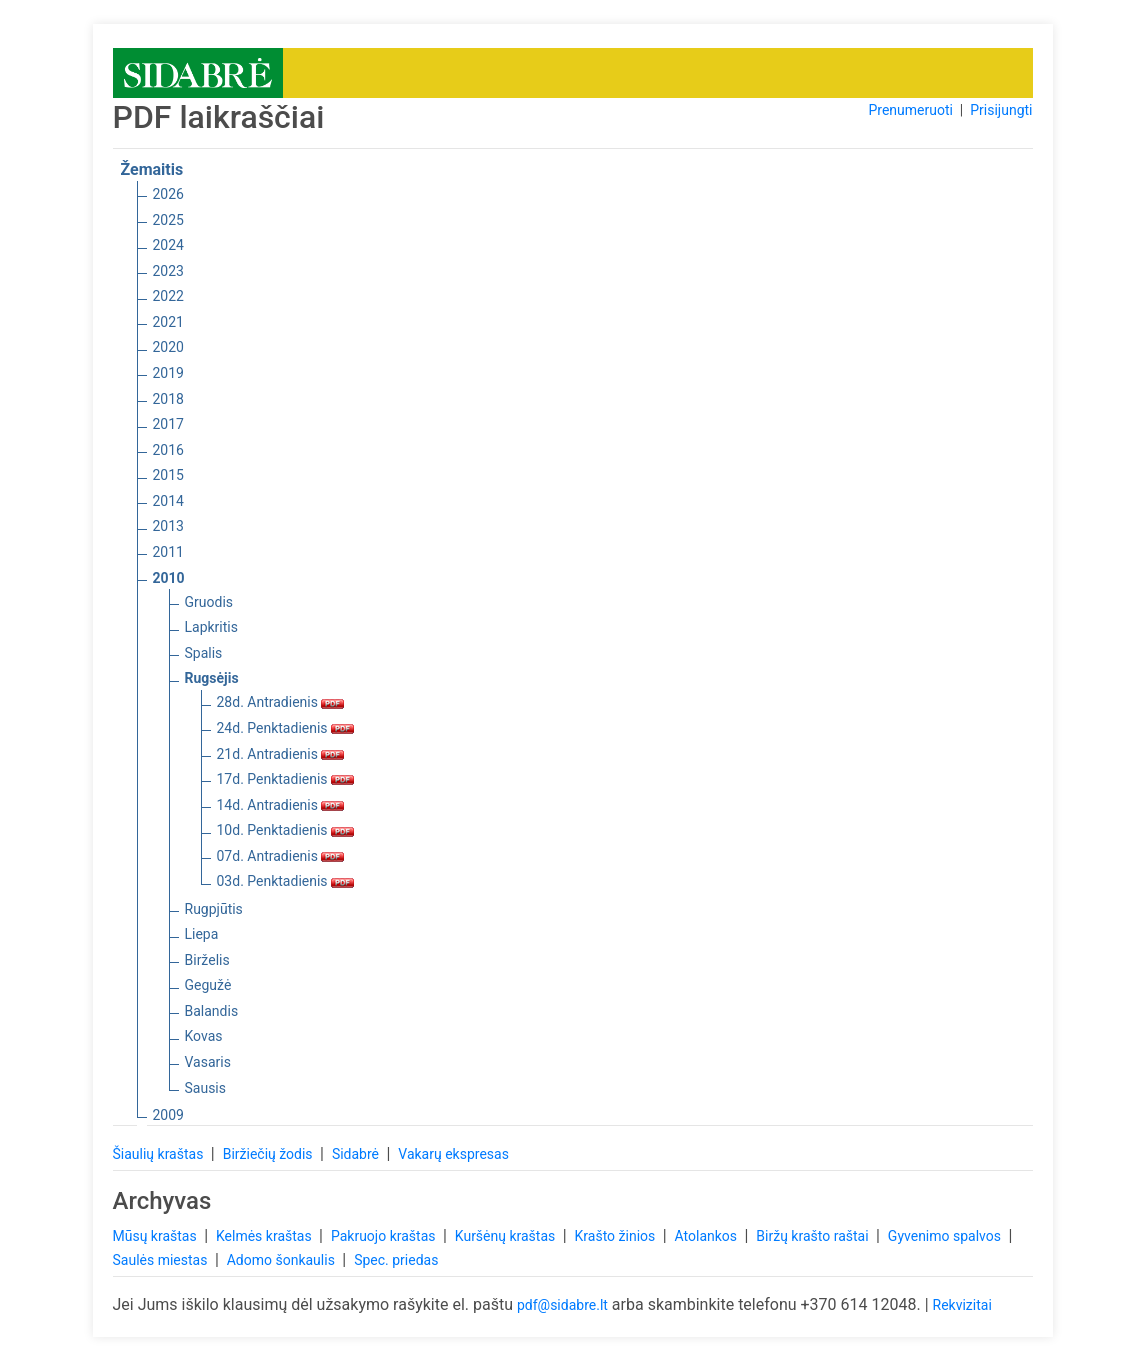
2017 (168, 424)
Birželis (207, 960)
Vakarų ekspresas (453, 1154)
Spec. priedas (396, 1260)
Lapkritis (211, 627)
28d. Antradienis (281, 702)
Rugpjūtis (214, 909)
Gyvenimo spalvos (946, 1236)
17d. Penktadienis (286, 779)
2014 (168, 501)
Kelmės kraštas (265, 1236)
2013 (168, 526)
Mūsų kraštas (157, 1236)
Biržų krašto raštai (814, 1236)
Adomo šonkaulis (283, 1260)
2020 (168, 347)
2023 (168, 271)
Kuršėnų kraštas (507, 1236)
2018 (168, 399)
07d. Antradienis (281, 856)
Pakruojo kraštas (385, 1236)
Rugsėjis (212, 678)
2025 (168, 220)
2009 (168, 1115)
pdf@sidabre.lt (562, 1305)
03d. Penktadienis (286, 881)
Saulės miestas (162, 1260)
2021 (168, 322)
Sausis (206, 1088)
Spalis (204, 653)
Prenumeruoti (910, 110)
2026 (168, 194)
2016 (168, 450)
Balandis (212, 1011)
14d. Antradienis (281, 805)
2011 (168, 552)
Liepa (202, 934)
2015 (168, 475)
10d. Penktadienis (286, 830)
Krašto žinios (617, 1236)
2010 (169, 578)
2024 (168, 245)
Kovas (204, 1036)
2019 (168, 373)
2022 (168, 296)
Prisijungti (1001, 110)
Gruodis (209, 602)
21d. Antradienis (281, 754)
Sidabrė (357, 1154)
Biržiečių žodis (269, 1154)
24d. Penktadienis (286, 728)
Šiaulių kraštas (160, 1154)
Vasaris (208, 1062)
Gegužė (208, 985)
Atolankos (708, 1236)
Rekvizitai (962, 1305)
